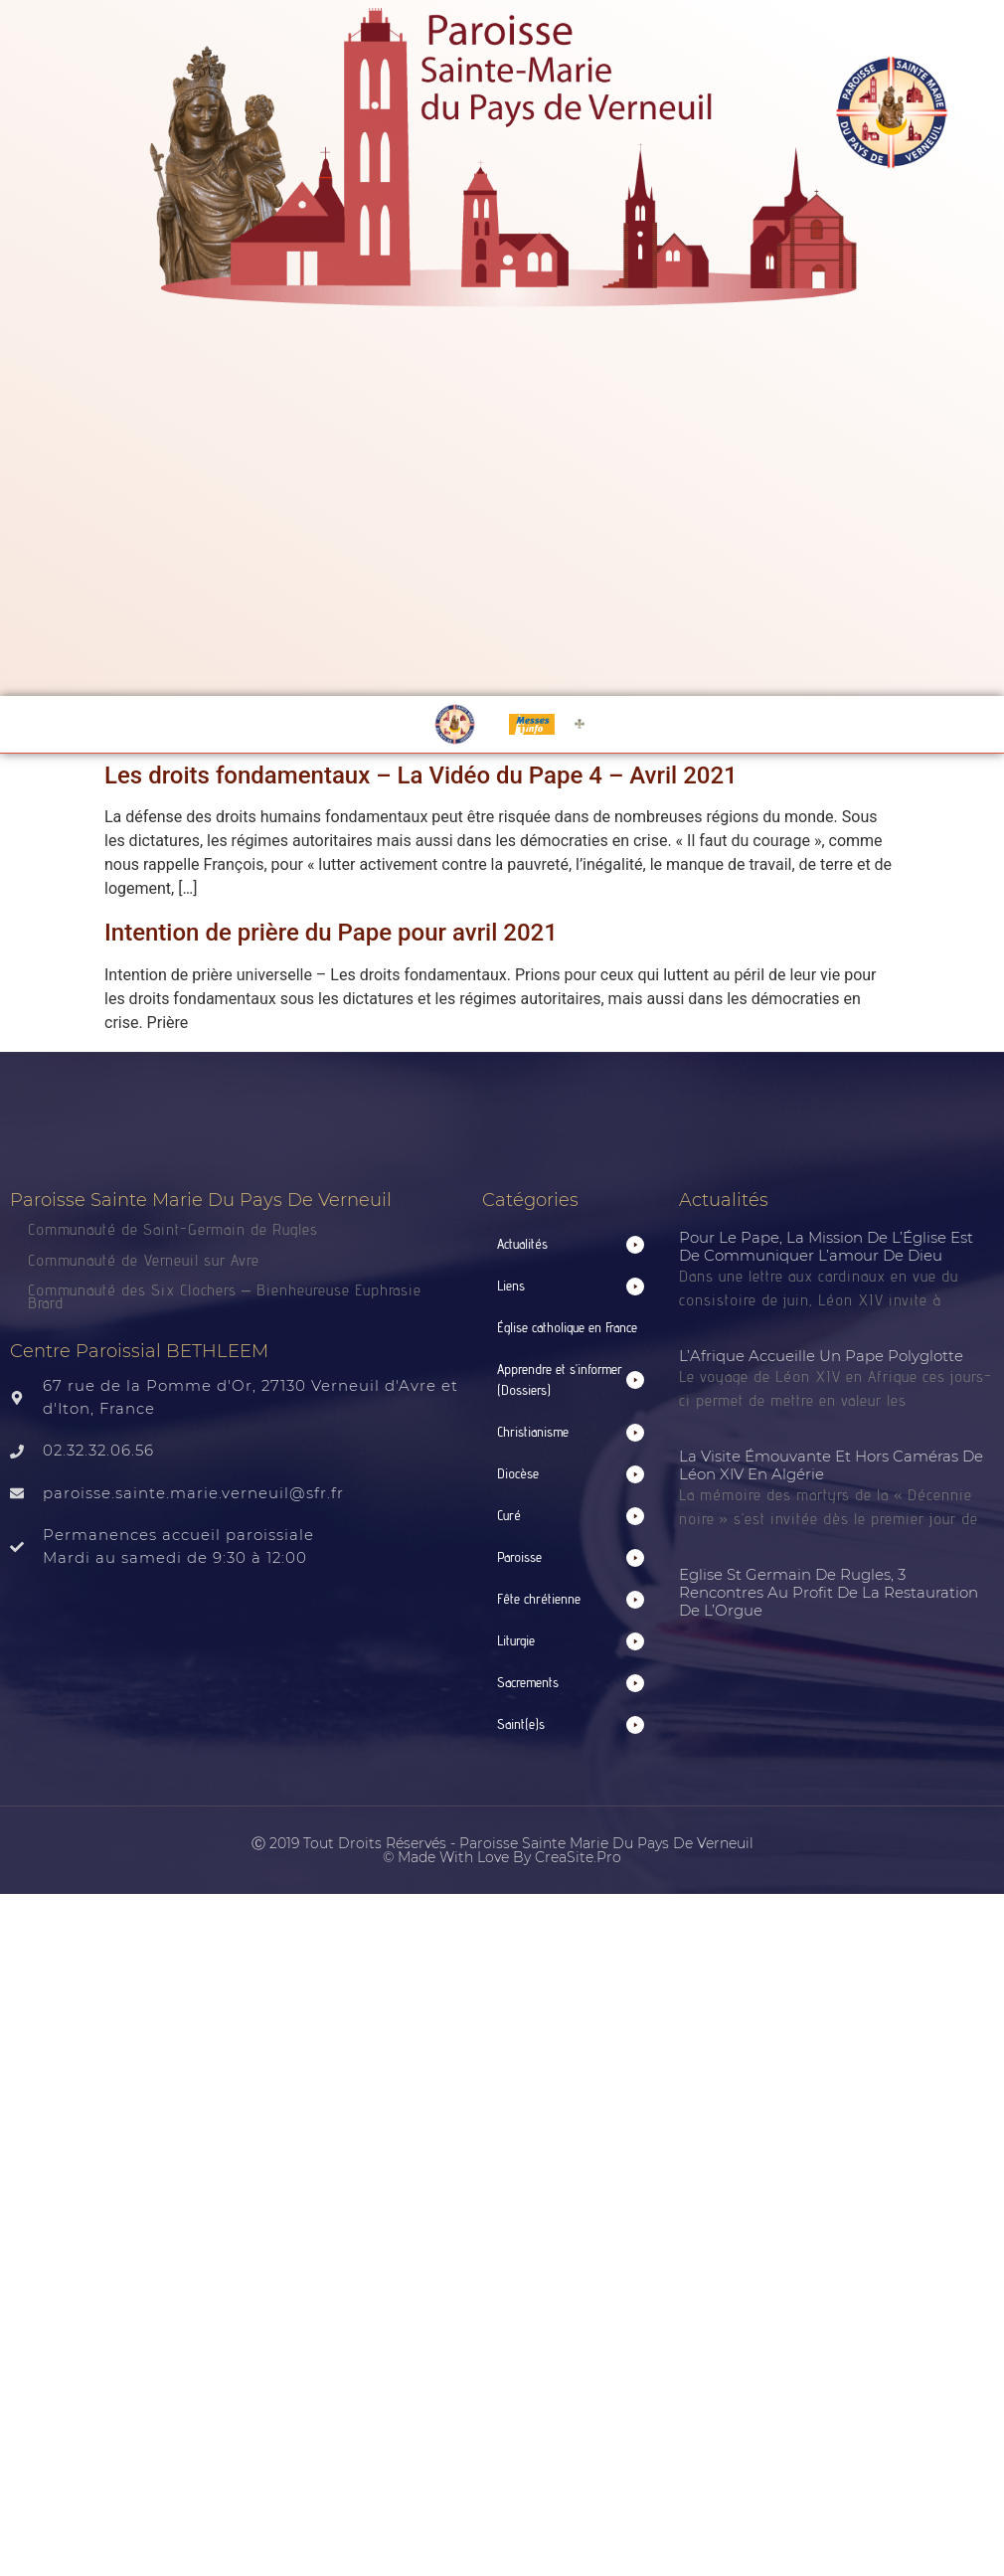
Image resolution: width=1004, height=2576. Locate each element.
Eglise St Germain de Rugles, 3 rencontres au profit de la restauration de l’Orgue (828, 1592)
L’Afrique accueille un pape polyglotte (821, 1355)
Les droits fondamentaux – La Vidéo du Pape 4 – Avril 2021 (421, 775)
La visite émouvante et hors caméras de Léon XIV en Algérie (831, 1465)
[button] (571, 1244)
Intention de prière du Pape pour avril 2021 (331, 932)
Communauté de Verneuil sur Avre (143, 1260)
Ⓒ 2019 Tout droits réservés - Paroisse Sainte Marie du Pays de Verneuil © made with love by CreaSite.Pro (502, 1850)
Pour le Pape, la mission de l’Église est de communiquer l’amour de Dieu (826, 1246)
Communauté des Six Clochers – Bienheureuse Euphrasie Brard (224, 1296)
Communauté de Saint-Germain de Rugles (173, 1229)
